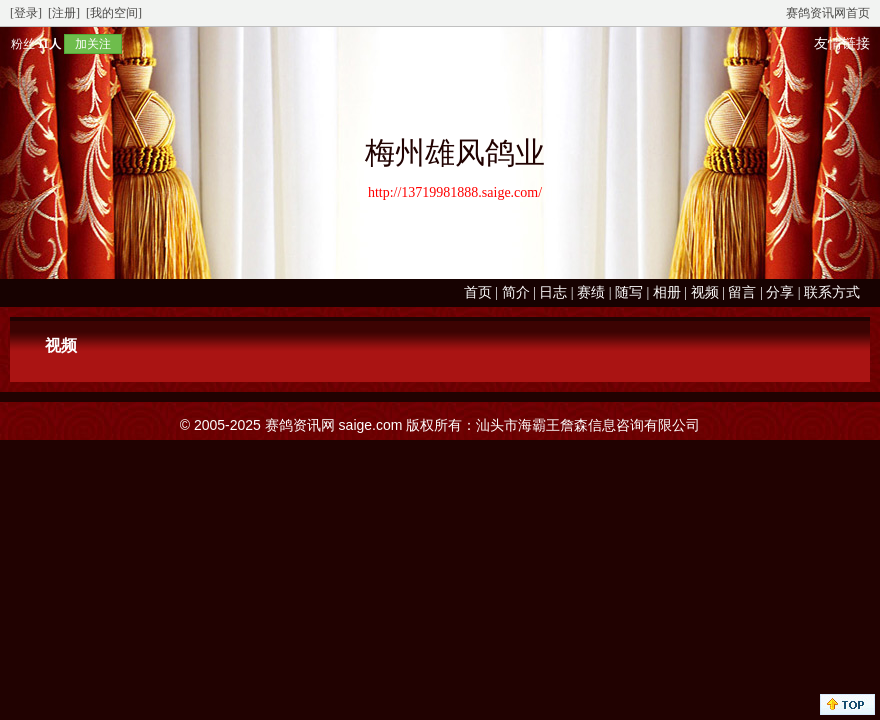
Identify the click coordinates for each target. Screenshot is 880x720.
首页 (478, 292)
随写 (629, 292)
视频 (705, 292)
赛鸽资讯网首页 (828, 13)
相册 (667, 292)
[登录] (26, 13)
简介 (516, 292)
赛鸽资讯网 (300, 425)
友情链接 (842, 43)
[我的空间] (114, 13)
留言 (742, 292)
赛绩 (591, 292)
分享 (780, 292)
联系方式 (832, 292)
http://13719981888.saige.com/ (455, 192)
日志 (553, 292)
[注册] (64, 13)
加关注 (93, 44)
